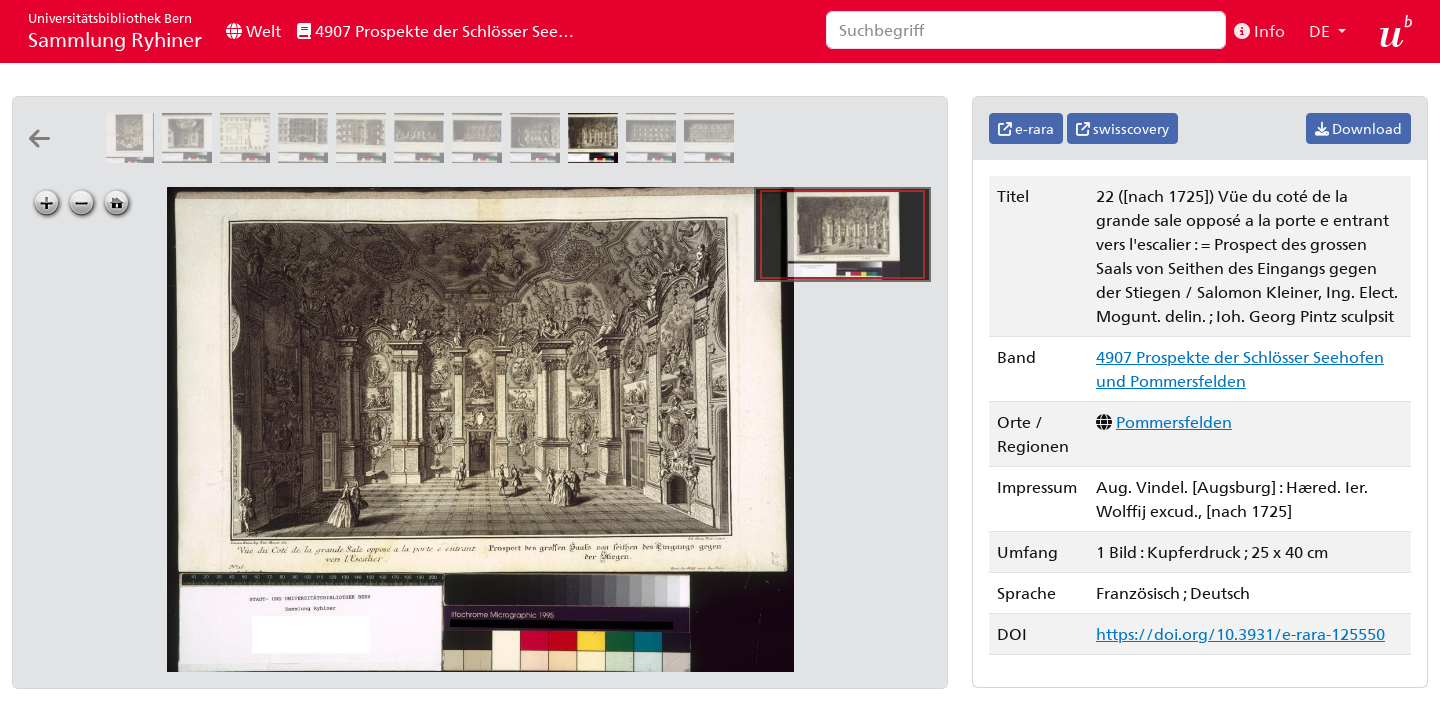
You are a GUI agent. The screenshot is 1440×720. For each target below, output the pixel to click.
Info (1259, 30)
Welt (253, 30)
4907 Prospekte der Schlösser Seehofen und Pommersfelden (443, 30)
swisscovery (1122, 128)
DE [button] (1321, 30)
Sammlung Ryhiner (115, 30)
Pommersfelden (1174, 421)
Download (1358, 128)
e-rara (1026, 128)
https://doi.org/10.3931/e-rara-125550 (1240, 633)
